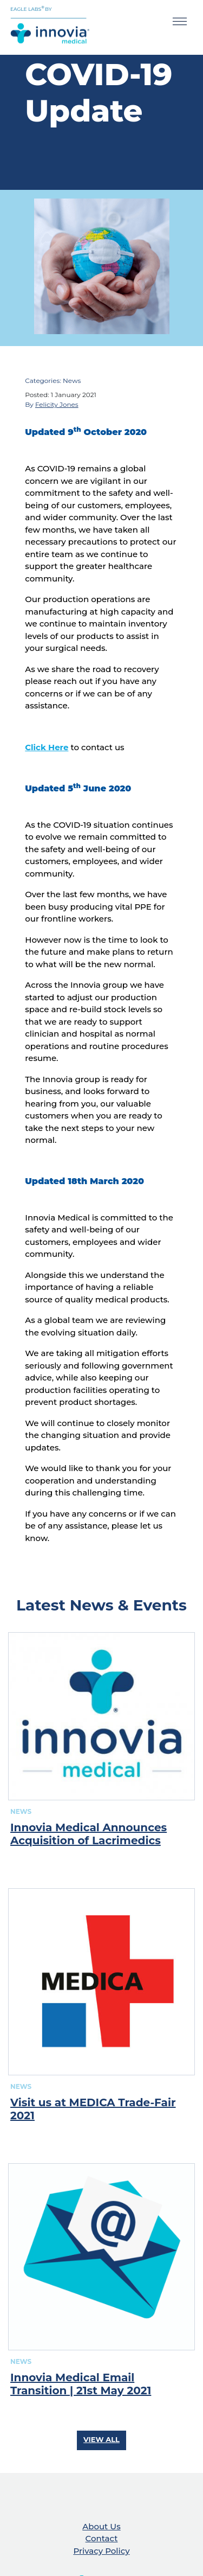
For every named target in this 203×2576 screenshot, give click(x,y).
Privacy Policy (101, 2551)
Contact (102, 2538)
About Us (101, 2526)
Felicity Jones (56, 404)
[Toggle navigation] (180, 23)
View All (101, 2439)
